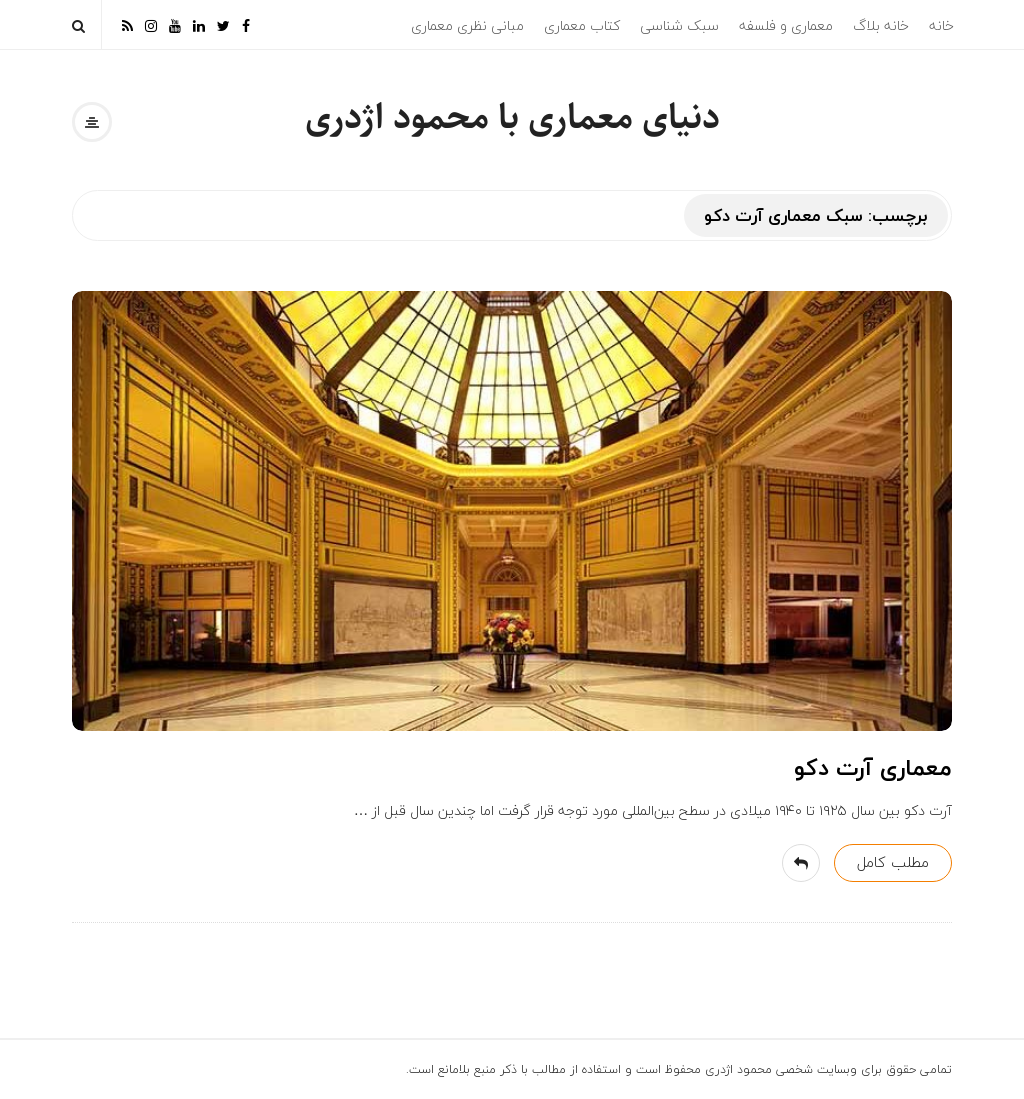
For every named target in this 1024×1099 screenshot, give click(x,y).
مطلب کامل (893, 862)
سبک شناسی (679, 25)
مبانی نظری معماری (467, 25)
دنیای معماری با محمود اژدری (512, 117)
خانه (941, 25)
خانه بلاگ (881, 25)
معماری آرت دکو (873, 768)
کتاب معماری (582, 25)
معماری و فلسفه (786, 25)
